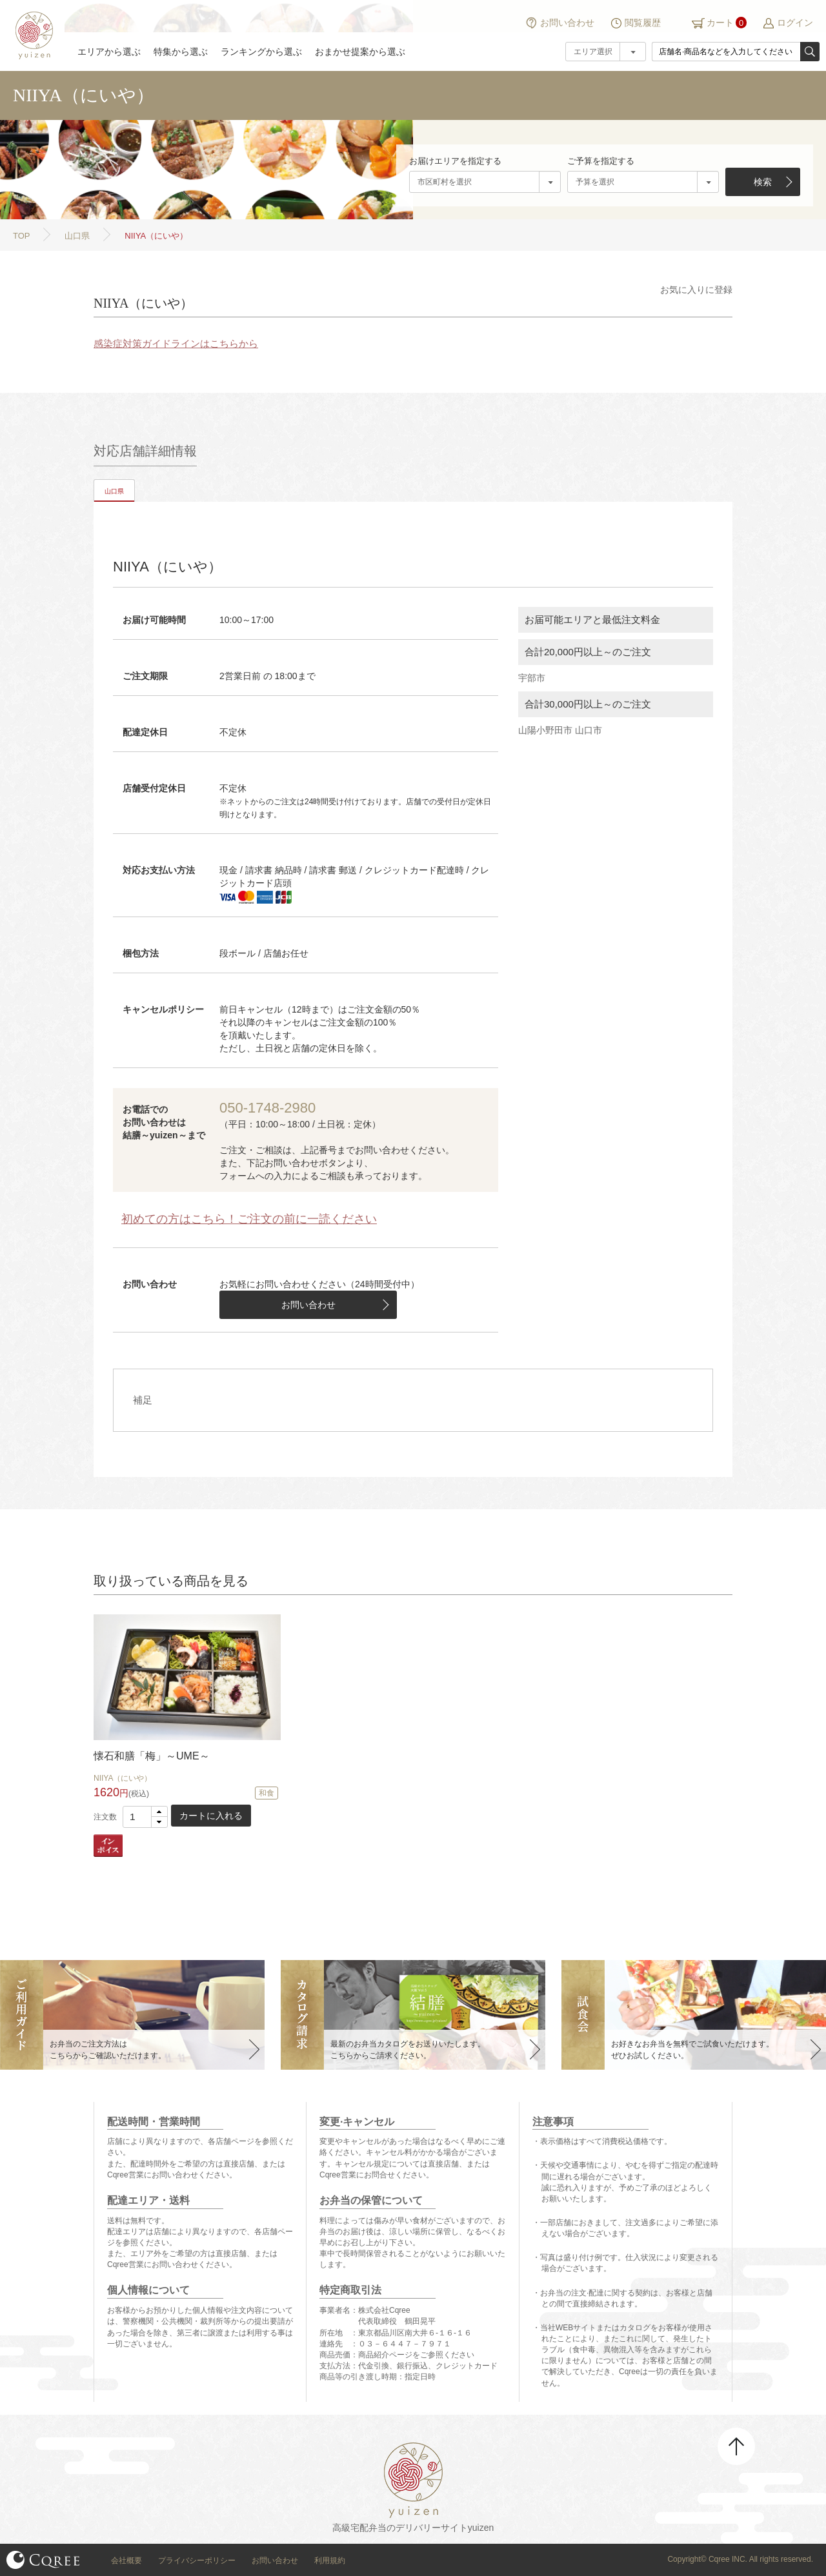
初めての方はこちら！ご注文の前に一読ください (249, 1219)
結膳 (32, 35)
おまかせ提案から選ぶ (360, 51)
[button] (159, 1812)
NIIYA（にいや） (123, 1778)
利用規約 (329, 2560)
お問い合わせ (567, 22)
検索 (763, 182)
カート (720, 22)
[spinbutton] (145, 1817)
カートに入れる (211, 1815)
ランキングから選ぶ (261, 51)
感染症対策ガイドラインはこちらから (176, 343)
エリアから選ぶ (109, 51)
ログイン (795, 22)
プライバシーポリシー (197, 2560)
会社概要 (126, 2560)
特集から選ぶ (181, 51)
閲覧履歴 (643, 22)
